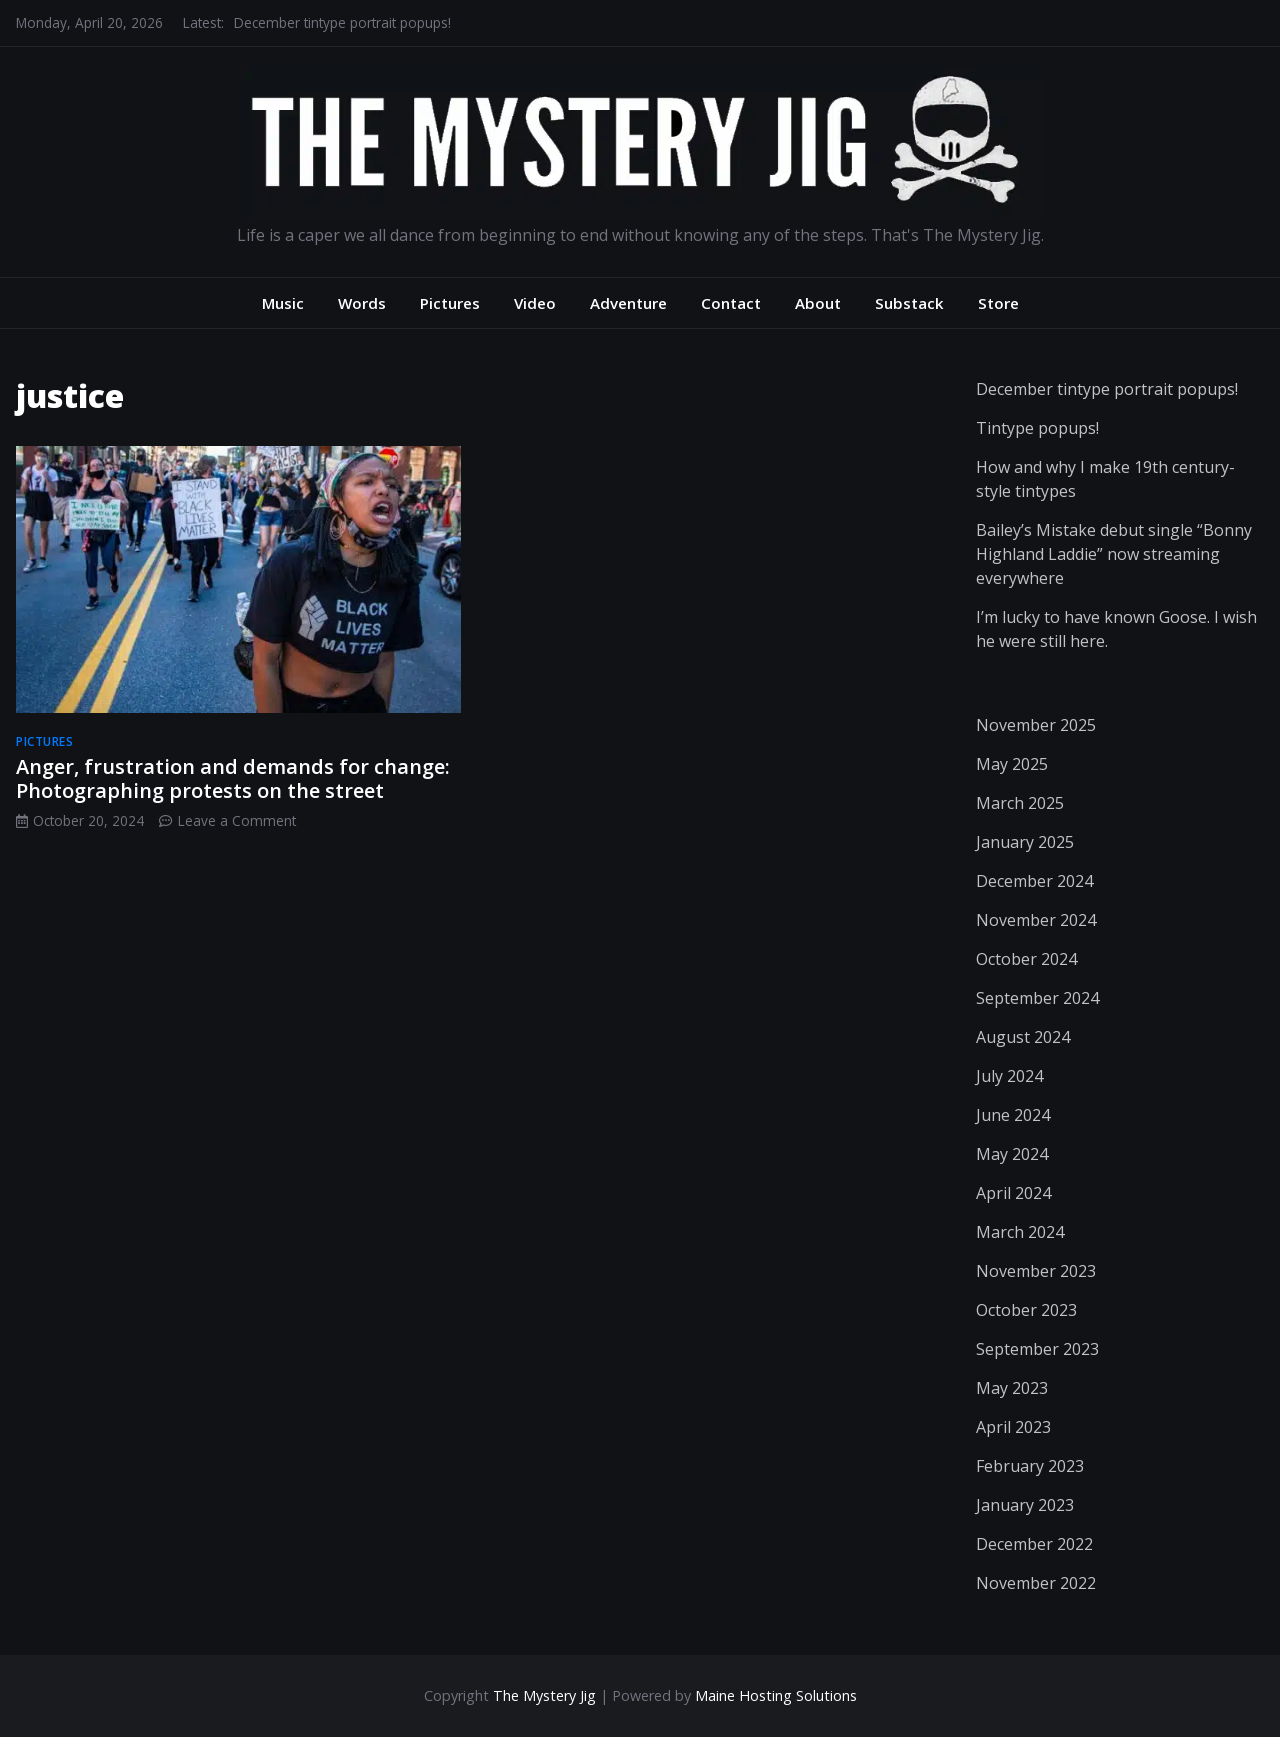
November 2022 (1036, 1583)
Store (998, 303)
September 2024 (1037, 998)
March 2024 (1020, 1232)
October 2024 (1026, 959)
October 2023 (1026, 1310)
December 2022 (1034, 1544)
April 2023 (1013, 1427)
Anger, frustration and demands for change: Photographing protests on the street (233, 778)
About (818, 303)
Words (362, 303)
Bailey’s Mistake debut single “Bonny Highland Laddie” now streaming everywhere (1114, 554)
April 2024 (1013, 1193)
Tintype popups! (1037, 428)
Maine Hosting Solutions (776, 1695)
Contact (731, 303)
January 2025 (1025, 842)
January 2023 (1025, 1505)
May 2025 (1012, 764)
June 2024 (1013, 1115)
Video (535, 303)
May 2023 (1012, 1388)
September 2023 (1037, 1349)
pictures (44, 741)
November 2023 (1036, 1271)
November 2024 (1036, 920)
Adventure (628, 303)
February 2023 (1030, 1466)
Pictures (450, 303)
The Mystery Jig (544, 1695)
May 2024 (1012, 1154)
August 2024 (1023, 1037)
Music (283, 303)
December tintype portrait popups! (342, 22)
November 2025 (1036, 725)
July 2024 (1009, 1076)
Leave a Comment (237, 820)
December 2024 (1034, 881)
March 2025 (1020, 803)
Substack (909, 303)
